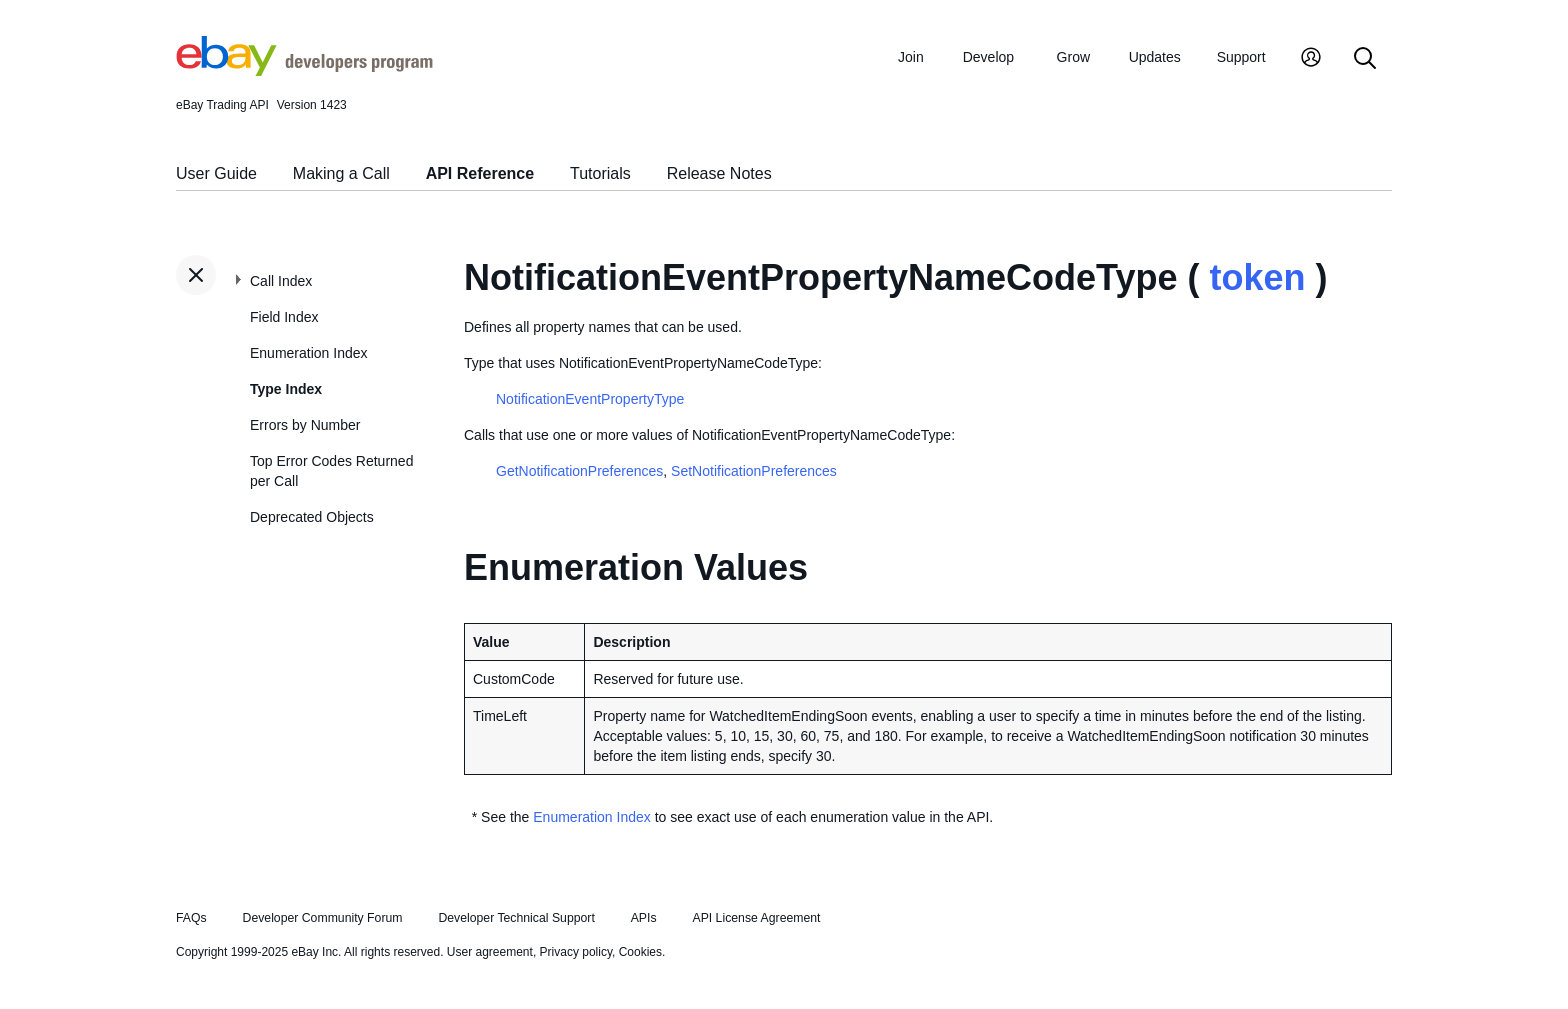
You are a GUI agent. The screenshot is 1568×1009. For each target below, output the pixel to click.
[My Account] (1311, 59)
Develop (988, 57)
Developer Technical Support (516, 918)
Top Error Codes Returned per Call (331, 471)
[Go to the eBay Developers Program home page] (304, 71)
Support (1241, 57)
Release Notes (719, 173)
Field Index (284, 317)
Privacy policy (576, 952)
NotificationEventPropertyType (590, 399)
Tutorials (600, 173)
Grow (1073, 57)
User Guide (216, 173)
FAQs (191, 918)
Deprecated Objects (312, 517)
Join (911, 57)
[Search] (1365, 59)
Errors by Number (305, 425)
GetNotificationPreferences (579, 471)
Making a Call (341, 173)
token (1257, 277)
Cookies (640, 952)
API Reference (480, 173)
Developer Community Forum (323, 918)
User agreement (490, 952)
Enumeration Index (309, 353)
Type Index (286, 389)
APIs (644, 918)
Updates (1155, 57)
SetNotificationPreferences (754, 471)
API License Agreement (756, 918)
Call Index (281, 281)
